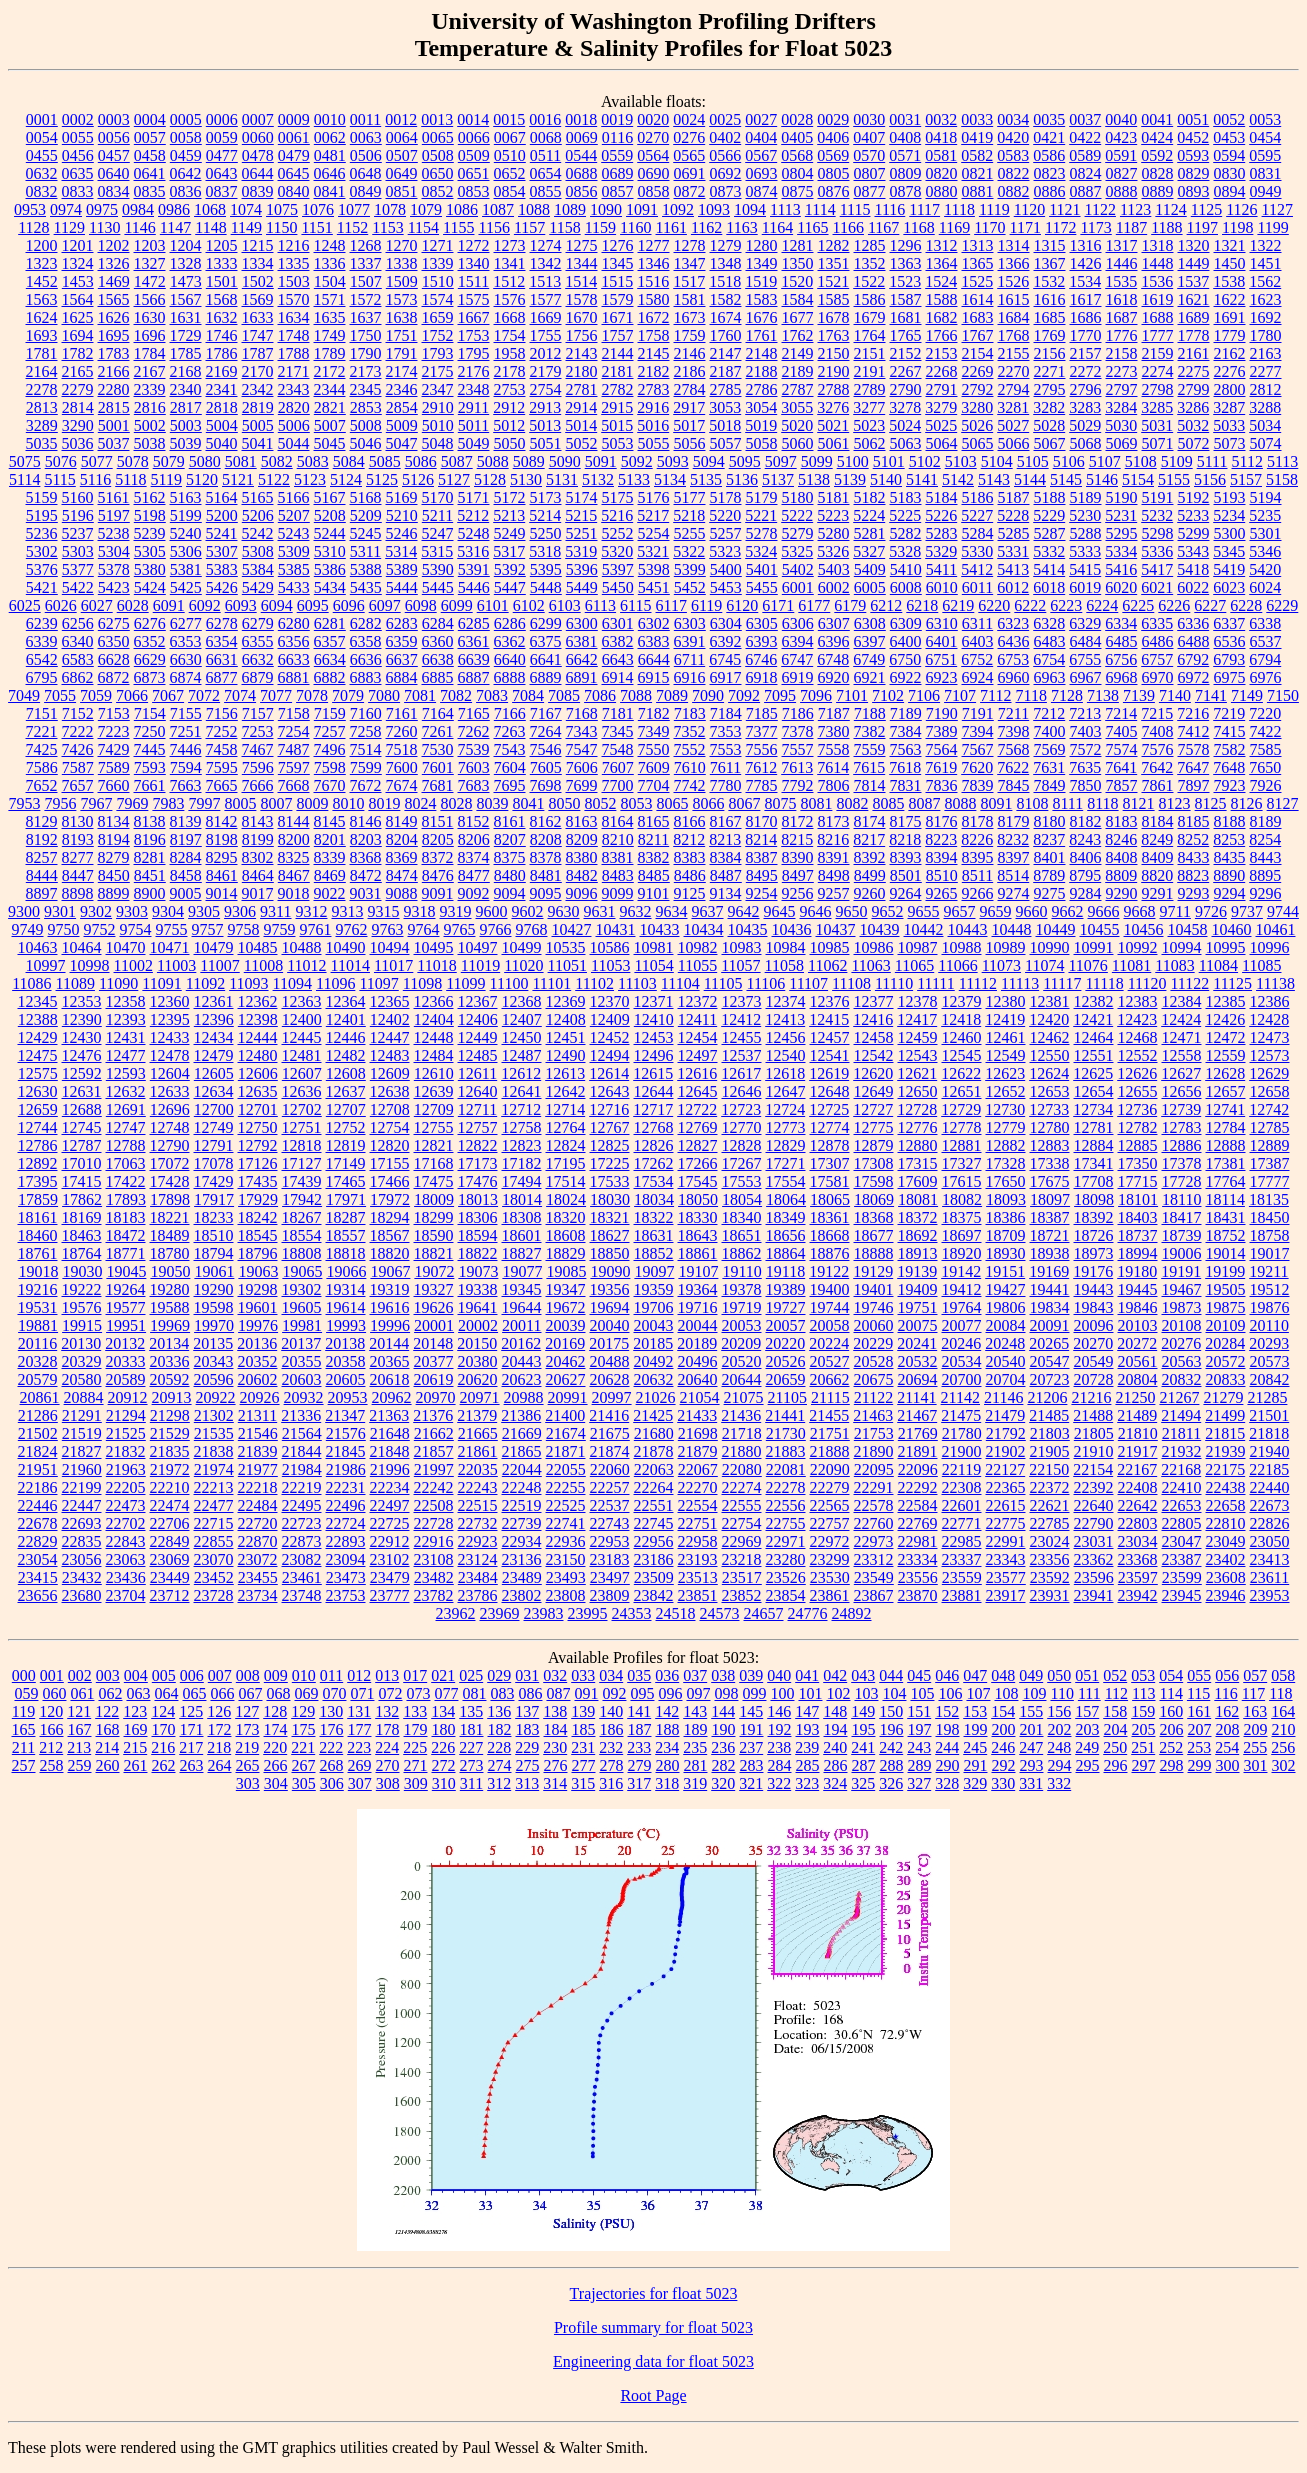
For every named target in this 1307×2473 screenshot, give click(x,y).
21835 (170, 1451)
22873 (302, 1541)
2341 (222, 389)
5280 (834, 533)
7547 (582, 749)
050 (1059, 1675)
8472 (366, 875)
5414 (1049, 569)
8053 (636, 803)
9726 (1211, 911)
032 (555, 1675)
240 (835, 1747)
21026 (656, 1397)
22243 (478, 1487)
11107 (808, 983)
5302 (42, 551)
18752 (1226, 1235)
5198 (150, 515)
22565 (830, 1505)
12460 (962, 1037)
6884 (402, 677)
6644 (654, 659)
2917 (689, 407)
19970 (214, 1325)
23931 (1050, 1595)
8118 (1102, 803)
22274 (742, 1487)
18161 (38, 1217)
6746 (761, 659)
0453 (1229, 137)
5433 (294, 587)
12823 (522, 1145)
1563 (42, 299)
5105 (1033, 461)
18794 (214, 1253)
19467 (1182, 1289)
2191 (870, 371)
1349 (762, 263)
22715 (214, 1523)
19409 (918, 1289)
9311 (275, 911)
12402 (390, 1019)
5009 (402, 425)
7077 (276, 695)
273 (472, 1765)
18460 (38, 1235)
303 (248, 1783)
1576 (510, 299)
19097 (654, 1271)
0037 (1085, 119)
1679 (870, 317)
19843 (1094, 1307)
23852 (742, 1595)
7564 (942, 749)
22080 (742, 1469)
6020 (1121, 587)
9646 (816, 911)
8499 (870, 875)
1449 (1194, 263)
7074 (240, 695)
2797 (1122, 389)
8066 (708, 803)
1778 (1194, 335)
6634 (330, 659)
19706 (654, 1307)
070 (334, 1693)
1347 (690, 263)
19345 (522, 1289)
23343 (1006, 1559)
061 (82, 1693)
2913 (545, 407)
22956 (654, 1541)
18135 (1269, 1199)
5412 (977, 569)
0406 (833, 137)
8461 (222, 875)
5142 (958, 479)
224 (387, 1747)
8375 (510, 857)
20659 (786, 1379)
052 (1115, 1675)
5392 (510, 569)
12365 (390, 1001)
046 (947, 1675)
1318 (1158, 245)
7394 (978, 731)
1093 (714, 209)
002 (80, 1675)
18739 (1182, 1235)
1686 (1086, 317)
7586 (42, 767)
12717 (653, 1109)
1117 (924, 209)
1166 (848, 227)
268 (332, 1765)
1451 (1266, 263)
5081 (241, 461)
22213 (214, 1487)
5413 (1013, 569)
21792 (1006, 1433)
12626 (1137, 1073)
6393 (762, 641)
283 (752, 1765)
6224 (1102, 605)
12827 (698, 1145)
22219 (302, 1487)
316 (611, 1783)
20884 (84, 1397)
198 (948, 1729)
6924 (978, 677)
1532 (1049, 281)
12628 (1225, 1073)
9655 (924, 911)
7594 (186, 767)
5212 (473, 515)
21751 (830, 1433)
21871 (566, 1451)
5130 (526, 479)
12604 (170, 1073)
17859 (38, 1199)
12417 (917, 1019)
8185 (1194, 821)
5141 (922, 479)
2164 (42, 371)
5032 (1193, 425)
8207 (510, 839)
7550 (654, 749)
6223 (1066, 605)
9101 (654, 893)
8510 (942, 875)
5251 (582, 533)
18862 (742, 1253)
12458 (874, 1037)
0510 (510, 155)
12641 (522, 1091)
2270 (1014, 371)
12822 (478, 1145)
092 (614, 1693)
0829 (1194, 173)
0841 (330, 191)
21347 (345, 1415)
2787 (798, 389)
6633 (294, 659)
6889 (546, 677)
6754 (1049, 659)
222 (331, 1747)
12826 (654, 1145)
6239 (42, 623)
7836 (942, 785)
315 (583, 1783)
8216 (833, 839)
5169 (402, 497)
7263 (510, 731)
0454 (1265, 137)
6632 (258, 659)
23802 (522, 1595)
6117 (671, 605)
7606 (582, 767)
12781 (1094, 1127)
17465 (346, 1181)
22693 (82, 1523)
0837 (222, 191)
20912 (128, 1397)
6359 (402, 641)
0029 (833, 119)
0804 (798, 173)
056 (1227, 1675)
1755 (546, 335)
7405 (1122, 731)
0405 (797, 137)
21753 (874, 1433)
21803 (1050, 1433)
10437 (836, 929)
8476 (438, 875)
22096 (918, 1469)
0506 (366, 155)
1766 (942, 335)
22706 (170, 1523)
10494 (390, 947)
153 (975, 1711)
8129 (42, 821)
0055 (78, 137)
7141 (1211, 695)
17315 (918, 1163)
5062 (870, 443)
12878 (830, 1145)
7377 (762, 731)
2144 (618, 353)
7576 (1158, 749)
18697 (962, 1235)
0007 (258, 119)
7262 (474, 731)
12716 (609, 1109)
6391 (690, 641)
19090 (610, 1271)
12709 (434, 1109)
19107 (698, 1271)
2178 (510, 371)
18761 (38, 1253)
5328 (905, 551)
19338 (478, 1289)
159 (1143, 1711)
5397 (618, 569)
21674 (566, 1433)
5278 (762, 533)
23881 (962, 1595)
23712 (170, 1595)
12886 (1182, 1145)
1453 (78, 281)
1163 (741, 227)
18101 (1138, 1199)
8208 (546, 839)
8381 (618, 857)
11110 (894, 983)
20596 (214, 1379)
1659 (438, 317)
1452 (42, 281)
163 (1255, 1711)
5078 (133, 461)
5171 (474, 497)
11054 (653, 965)
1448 (1158, 263)
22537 (610, 1505)
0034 (1013, 119)
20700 (962, 1379)
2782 (618, 389)
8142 (222, 821)
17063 (126, 1163)
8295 (222, 857)
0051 (1193, 119)
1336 (330, 263)
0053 (1265, 119)
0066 (474, 137)
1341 (510, 263)
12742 (1269, 1109)
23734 (258, 1595)
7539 (474, 749)
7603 (474, 767)
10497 (478, 947)
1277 (654, 245)
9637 (708, 911)
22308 (962, 1487)
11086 (31, 983)
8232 (1013, 839)
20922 (216, 1397)
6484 (1086, 641)
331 (1031, 1783)
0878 (906, 191)
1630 (150, 317)
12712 (521, 1109)
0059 (222, 137)
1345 (618, 263)
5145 (1066, 479)
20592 (170, 1379)
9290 (1122, 893)
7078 (312, 695)
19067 (390, 1271)
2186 (690, 371)
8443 (1266, 857)
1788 (294, 353)
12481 (302, 1055)
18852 (654, 1253)
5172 (510, 497)
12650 (918, 1091)
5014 (581, 425)
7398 (1014, 731)
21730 (786, 1433)
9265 (942, 893)
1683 (978, 317)
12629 (1269, 1073)
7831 (906, 785)
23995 (588, 1613)
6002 (834, 587)
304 (276, 1783)
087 (558, 1693)
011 (331, 1675)
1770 (1086, 335)
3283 (1085, 407)
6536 (1230, 641)
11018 (436, 965)
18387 (1050, 1217)
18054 (742, 1199)
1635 (330, 317)
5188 (1050, 497)
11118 (1104, 983)
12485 (478, 1055)
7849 (1050, 785)
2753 (510, 389)
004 (136, 1675)
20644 (742, 1379)
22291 (874, 1487)
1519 (761, 281)
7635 (1085, 767)
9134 (726, 893)
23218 (742, 1559)
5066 (1014, 443)
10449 (1056, 929)
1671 (618, 317)
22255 (566, 1487)
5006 (294, 425)
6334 (1121, 623)
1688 (1158, 317)
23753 (346, 1595)
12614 (609, 1073)
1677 (798, 317)
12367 (478, 1001)
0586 (1049, 155)
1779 (1230, 335)
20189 (697, 1343)
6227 (1210, 605)
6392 (726, 641)
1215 (258, 245)
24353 (632, 1613)
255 (1255, 1747)
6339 (42, 641)
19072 (434, 1271)
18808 (302, 1253)
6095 (313, 605)
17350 (1138, 1163)
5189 (1086, 497)
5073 (1230, 443)
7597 (294, 767)
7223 (114, 731)
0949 (1266, 191)
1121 (1064, 209)
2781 (582, 389)
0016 (545, 119)
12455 (742, 1037)
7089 (672, 695)
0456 (78, 155)
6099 (457, 605)
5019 (761, 425)
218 (219, 1747)
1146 (139, 227)
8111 (1067, 803)
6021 (1157, 587)
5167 (330, 497)
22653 (1182, 1505)
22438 (1226, 1487)
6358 (366, 641)
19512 (1270, 1289)
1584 (798, 299)
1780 (1266, 335)
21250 (1135, 1397)
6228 (1246, 605)
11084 (1218, 965)
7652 (42, 785)
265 (248, 1765)
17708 (1094, 1181)
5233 (1193, 515)
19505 (1226, 1289)
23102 (390, 1559)
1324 (78, 263)
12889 (1270, 1145)
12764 (566, 1127)
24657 (764, 1613)
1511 (473, 281)
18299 (434, 1217)
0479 (294, 155)
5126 (418, 479)
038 (723, 1675)
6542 (42, 659)
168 (108, 1729)
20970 (436, 1397)
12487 (522, 1055)
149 (863, 1711)
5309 (294, 551)
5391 (474, 569)
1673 (690, 317)
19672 (566, 1307)
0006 (222, 119)
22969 (742, 1541)
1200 (42, 245)
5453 (726, 587)
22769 (918, 1523)
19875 (1226, 1307)
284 (780, 1765)
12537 (742, 1055)
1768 (1014, 335)
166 (52, 1729)
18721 (1050, 1235)
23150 (566, 1559)
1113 (785, 209)
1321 (1230, 245)
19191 (1181, 1271)
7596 (258, 767)
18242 (258, 1217)
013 (387, 1675)
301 (1256, 1765)
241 (863, 1747)
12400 (302, 1019)
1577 (546, 299)
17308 (874, 1163)
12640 (478, 1091)
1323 (42, 263)
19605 (302, 1307)
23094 (346, 1559)
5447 (510, 587)
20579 (38, 1379)
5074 (1266, 443)
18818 (346, 1253)
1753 (474, 335)
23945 (1182, 1595)
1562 (1265, 281)
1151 (316, 227)
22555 (742, 1505)
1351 (834, 263)
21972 (170, 1469)
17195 (566, 1163)
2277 (1266, 371)
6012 (1013, 587)
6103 (565, 605)
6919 (798, 677)
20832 (1182, 1379)
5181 (834, 497)
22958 (698, 1541)
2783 (654, 389)
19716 (698, 1307)
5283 (942, 533)
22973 (874, 1541)
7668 (294, 785)
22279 (830, 1487)
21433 (697, 1415)
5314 (401, 551)
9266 (978, 893)
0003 (114, 119)
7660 (114, 785)
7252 (222, 731)
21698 (698, 1433)
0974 (66, 209)
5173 (546, 497)
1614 (978, 299)
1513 (545, 281)
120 (51, 1711)
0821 (978, 173)
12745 (82, 1127)
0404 (761, 137)
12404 (434, 1019)
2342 (258, 389)
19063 (258, 1271)
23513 (698, 1577)
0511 (545, 155)
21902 (1006, 1451)
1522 (869, 281)
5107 (1105, 461)
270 (388, 1765)
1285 (870, 245)
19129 (873, 1271)
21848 (390, 1451)
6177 (814, 605)
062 (110, 1693)
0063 (366, 137)
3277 (869, 407)
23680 (82, 1595)
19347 (566, 1289)
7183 (690, 713)
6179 (850, 605)
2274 (1158, 371)
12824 (566, 1145)
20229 (873, 1343)
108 (1006, 1693)
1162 (706, 227)
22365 (1006, 1487)
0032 (941, 119)
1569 (258, 299)
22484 (258, 1505)
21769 (918, 1433)
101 (810, 1693)
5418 (1193, 569)
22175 (1225, 1469)
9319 (456, 911)
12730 (1005, 1109)
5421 (42, 587)
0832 (42, 191)
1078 (390, 209)
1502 (258, 281)
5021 (833, 425)
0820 (942, 173)
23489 (522, 1577)
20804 (1138, 1379)
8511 (977, 875)
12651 (962, 1091)
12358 (126, 1001)
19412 (962, 1289)
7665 (222, 785)
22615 (1006, 1505)
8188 (1230, 821)
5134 (670, 479)
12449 (478, 1037)
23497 (610, 1577)
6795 (42, 677)
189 (696, 1729)
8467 (294, 875)
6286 (510, 623)
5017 (689, 425)
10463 (38, 947)
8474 (402, 875)
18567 (390, 1235)
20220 (785, 1343)
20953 (348, 1397)
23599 (1182, 1577)
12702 (302, 1109)
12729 (961, 1109)
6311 (977, 623)
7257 (330, 731)
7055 (60, 695)
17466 (390, 1181)
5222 (797, 515)
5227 (977, 515)
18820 (390, 1253)
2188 (762, 371)
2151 (870, 353)
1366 (1014, 263)
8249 (1157, 839)
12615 (653, 1073)
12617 (741, 1073)
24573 (720, 1613)
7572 (1086, 749)
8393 (906, 857)
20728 (1094, 1379)
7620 (977, 767)
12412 (741, 1019)
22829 (38, 1541)
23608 (1226, 1577)
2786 (762, 389)
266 (276, 1765)
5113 (1282, 461)
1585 (834, 299)
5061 (834, 443)
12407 (522, 1019)
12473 (1270, 1037)
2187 (726, 371)
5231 (1121, 515)
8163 (582, 821)
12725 (829, 1109)
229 (527, 1747)
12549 (1006, 1055)
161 (1199, 1711)
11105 (723, 983)
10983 (742, 947)
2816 (150, 407)
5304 (114, 551)
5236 (42, 533)
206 (1172, 1729)
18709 (1006, 1235)
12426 (1225, 1019)
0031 (905, 119)
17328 (1006, 1163)
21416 (609, 1415)
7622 (1013, 767)
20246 (961, 1343)
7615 (869, 767)
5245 (366, 533)
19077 (522, 1271)
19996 (390, 1325)
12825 (610, 1145)
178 (388, 1729)
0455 (42, 155)
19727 (786, 1307)
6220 (994, 605)
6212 (886, 605)
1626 (114, 317)
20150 (477, 1343)
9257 (834, 893)
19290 (214, 1289)
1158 (564, 227)
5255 (690, 533)
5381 (186, 569)
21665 (478, 1433)
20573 (1270, 1361)
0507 (402, 155)
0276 (689, 137)
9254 (762, 893)
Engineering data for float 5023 (653, 2361)
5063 (906, 443)
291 (976, 1765)
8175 (906, 821)
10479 (214, 947)
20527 (830, 1361)
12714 (565, 1109)
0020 (653, 119)
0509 (474, 155)
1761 (762, 335)
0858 (654, 191)
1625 (78, 317)
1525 (977, 281)
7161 (402, 713)
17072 (170, 1163)
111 (1089, 1693)
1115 (855, 209)
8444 (42, 875)
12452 (610, 1037)
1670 (582, 317)
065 (194, 1693)
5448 (546, 587)
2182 (654, 371)
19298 (258, 1289)
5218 (689, 515)
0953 (30, 209)
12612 (521, 1073)
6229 (1282, 605)
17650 (1006, 1181)
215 (135, 1747)
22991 (1006, 1541)
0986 (174, 209)
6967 (1086, 677)
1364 (942, 263)
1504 (330, 281)
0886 (1050, 191)
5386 (330, 569)
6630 (186, 659)
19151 (1005, 1271)
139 (583, 1711)
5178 (726, 497)
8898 (78, 893)
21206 (1047, 1397)
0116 (617, 137)
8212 (689, 839)
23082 (302, 1559)
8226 (977, 839)
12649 (874, 1091)
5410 (906, 569)
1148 (210, 227)
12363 (302, 1001)
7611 (725, 767)
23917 (1006, 1595)
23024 (1050, 1541)
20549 (1094, 1361)
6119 (706, 605)
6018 (1049, 587)
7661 (150, 785)
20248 (1005, 1343)
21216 (1091, 1397)
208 (1228, 1729)
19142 (961, 1271)
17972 (390, 1199)
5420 (1265, 569)
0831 (1266, 173)
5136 (742, 479)
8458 (186, 875)
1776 (1122, 335)
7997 (204, 803)
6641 (546, 659)
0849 (366, 191)
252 (1171, 1747)
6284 (438, 623)
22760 (874, 1523)
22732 (478, 1523)
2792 (978, 389)
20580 (82, 1379)
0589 (1085, 155)
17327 (962, 1163)
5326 (833, 551)
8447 (78, 875)
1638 (402, 317)
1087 (498, 209)
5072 (1194, 443)
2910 (438, 407)
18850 (610, 1253)
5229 (1049, 515)
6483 (1050, 641)
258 (52, 1765)
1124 (1170, 209)
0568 (797, 155)
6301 (618, 623)
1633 (258, 317)
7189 (906, 713)
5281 (870, 533)
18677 (874, 1235)
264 (220, 1765)
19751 (918, 1307)
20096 (1094, 1325)
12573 (1270, 1055)
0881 (978, 191)
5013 (545, 425)
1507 (366, 281)
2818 (222, 407)
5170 (438, 497)
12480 (258, 1055)
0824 (1086, 173)
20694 (918, 1379)
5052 (582, 443)
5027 (1013, 425)
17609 (918, 1181)
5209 (366, 515)
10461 (1276, 929)
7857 (1122, 785)
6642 (582, 659)
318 (667, 1783)
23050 (1270, 1541)
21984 (302, 1469)
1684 (1014, 317)
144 (723, 1711)
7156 (222, 713)
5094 (709, 461)
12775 (874, 1127)
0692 (726, 173)
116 (1225, 1693)
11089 (75, 983)
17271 (786, 1163)
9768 (532, 929)
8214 (761, 839)
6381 (582, 641)
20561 (1138, 1361)
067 (250, 1693)
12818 (302, 1145)
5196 (78, 515)
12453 (654, 1037)
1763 (834, 335)
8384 (726, 857)
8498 (834, 875)
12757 (478, 1127)
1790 (366, 353)
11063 (870, 965)
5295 (1122, 533)
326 (891, 1783)
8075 (780, 803)
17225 (610, 1163)
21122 (873, 1397)
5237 (78, 533)
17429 (214, 1181)
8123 (1175, 803)
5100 (853, 461)
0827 (1122, 173)
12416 (873, 1019)
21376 (433, 1415)
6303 (690, 623)
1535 (1121, 281)
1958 (510, 353)
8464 (258, 875)
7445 (150, 749)
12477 (126, 1055)
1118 (959, 209)
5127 (454, 479)
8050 (564, 803)
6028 (133, 605)
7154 (150, 713)
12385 (1226, 1001)
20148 (433, 1343)
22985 (962, 1541)
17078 (214, 1163)
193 (808, 1729)
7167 (546, 713)
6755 (1085, 659)
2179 (546, 371)
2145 (654, 353)
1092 (678, 209)
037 (695, 1675)
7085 (564, 695)
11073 (1001, 965)
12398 (258, 1019)
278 (612, 1765)
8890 (1229, 875)
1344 (582, 263)
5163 (186, 497)
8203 (366, 839)
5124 (346, 479)
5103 (961, 461)
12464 (1094, 1037)
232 (611, 1747)
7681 (438, 785)
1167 (883, 227)
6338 (1265, 623)
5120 (202, 479)
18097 (1050, 1199)
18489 (170, 1235)
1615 (1014, 299)
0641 (150, 173)
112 (1116, 1693)
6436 (1014, 641)
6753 (1013, 659)
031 (527, 1675)
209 (1256, 1729)
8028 (456, 803)
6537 (1266, 641)
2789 (870, 389)
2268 (942, 371)
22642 (1138, 1505)
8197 (186, 839)
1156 (493, 227)
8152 (474, 821)
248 (1059, 1747)
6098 (421, 605)
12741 (1225, 1109)
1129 (69, 227)
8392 (870, 857)
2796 (1086, 389)
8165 (654, 821)
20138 (345, 1343)
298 (1172, 1765)
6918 (762, 677)
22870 (258, 1541)
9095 (546, 893)
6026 (61, 605)
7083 (492, 695)
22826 (1270, 1523)
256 (1283, 1747)
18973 (1094, 1253)
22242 (434, 1487)
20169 (565, 1343)
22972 (830, 1541)
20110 (1269, 1325)
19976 (258, 1325)
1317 (1122, 245)
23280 (786, 1559)
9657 (960, 911)
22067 (698, 1469)
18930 (1006, 1253)
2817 (186, 407)
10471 (170, 947)
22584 (918, 1505)
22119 (961, 1469)
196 (892, 1729)
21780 (962, 1433)
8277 (78, 857)
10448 (1012, 929)
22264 (654, 1487)
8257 (42, 857)
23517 (742, 1577)
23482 (434, 1577)
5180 (798, 497)
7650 (1265, 767)
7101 (852, 695)
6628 (114, 659)
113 (1143, 1693)
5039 (186, 443)
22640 (1094, 1505)
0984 (138, 209)
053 (1143, 1675)
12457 (830, 1037)
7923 (1230, 785)
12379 (962, 1001)
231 (583, 1747)
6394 (798, 641)
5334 (1121, 551)
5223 (833, 515)
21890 (874, 1451)
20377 (434, 1361)
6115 (635, 605)
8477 (474, 875)
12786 (38, 1145)
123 (135, 1711)
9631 (600, 911)
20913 (172, 1397)
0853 (474, 191)
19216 (38, 1289)
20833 (1226, 1379)
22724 (346, 1523)
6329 (1085, 623)
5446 (474, 587)
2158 (1122, 353)
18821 (434, 1253)
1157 (529, 227)
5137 (778, 479)
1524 (941, 281)
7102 (888, 695)
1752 (438, 335)
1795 (474, 353)
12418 (961, 1019)
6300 (582, 623)
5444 (402, 587)
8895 (1265, 875)
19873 (1182, 1307)
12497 (698, 1055)
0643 (222, 173)
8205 (438, 839)
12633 (170, 1091)
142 (667, 1711)
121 (79, 1711)
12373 (742, 1001)
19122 (829, 1271)
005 (164, 1675)
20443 (522, 1361)
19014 (1226, 1253)
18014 (522, 1199)
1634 (294, 317)
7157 (258, 713)
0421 (1049, 137)
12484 (434, 1055)
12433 (170, 1037)
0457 (114, 155)
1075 (282, 209)
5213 (509, 515)
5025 (941, 425)
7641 (1121, 767)
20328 (38, 1361)
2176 (474, 371)
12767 (610, 1127)
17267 (742, 1163)
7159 (330, 713)
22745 (654, 1523)
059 (26, 1693)
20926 (260, 1397)
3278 (905, 407)
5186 (978, 497)
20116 (37, 1343)
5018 (725, 425)
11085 (1261, 965)
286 (836, 1765)
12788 (126, 1145)
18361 (830, 1217)
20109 (1226, 1325)
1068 (210, 209)
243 (919, 1747)
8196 (150, 839)
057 (1255, 1675)
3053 (725, 407)
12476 (82, 1055)
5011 (473, 425)
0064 (402, 137)
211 (23, 1747)
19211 (1268, 1271)
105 (922, 1693)
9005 (186, 893)
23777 (390, 1595)
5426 (222, 587)
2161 (1194, 353)
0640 (114, 173)
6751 (941, 659)
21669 (522, 1433)
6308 (870, 623)
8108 (1032, 803)
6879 (258, 677)
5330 (977, 551)
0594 (1229, 155)
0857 (618, 191)
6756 (1121, 659)
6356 (294, 641)
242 (891, 1747)
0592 (1157, 155)
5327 (869, 551)
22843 (126, 1541)
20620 (478, 1379)
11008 (263, 965)
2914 (581, 407)
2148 (762, 353)
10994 (1182, 947)
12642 (566, 1091)
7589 (114, 767)
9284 (1086, 893)
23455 (258, 1577)
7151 (42, 713)
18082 (962, 1199)
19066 (346, 1271)
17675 (1050, 1181)
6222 (1030, 605)
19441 (1050, 1289)
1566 (150, 299)
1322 (1266, 245)
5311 (365, 551)
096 (670, 1693)
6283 (402, 623)
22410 (1182, 1487)
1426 (1086, 263)
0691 (690, 173)
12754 (390, 1127)
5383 (222, 569)
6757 (1157, 659)
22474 (170, 1505)
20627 (566, 1379)
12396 (214, 1019)
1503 (294, 281)
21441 (785, 1415)
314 (555, 1783)
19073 (478, 1271)
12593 (126, 1073)
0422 (1085, 137)
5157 (1246, 479)
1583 (762, 299)
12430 (82, 1037)
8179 (1014, 821)
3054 (761, 407)
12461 (1006, 1037)
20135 (213, 1343)
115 (1198, 1693)
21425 (653, 1415)
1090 (606, 209)
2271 (1050, 371)
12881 (962, 1145)
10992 (1138, 947)
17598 (874, 1181)
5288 (1086, 533)
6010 (942, 587)
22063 (654, 1469)
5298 (1158, 533)
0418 (941, 137)
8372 (438, 857)
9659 (996, 911)
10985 (830, 947)
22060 (610, 1469)
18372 (918, 1217)
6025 (25, 605)
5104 (997, 461)
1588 (942, 299)
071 (362, 1693)
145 (751, 1711)
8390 (798, 857)
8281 (150, 857)
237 (751, 1747)
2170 (258, 371)
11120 (1147, 983)
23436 (126, 1577)
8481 (546, 875)
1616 (1050, 299)
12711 (477, 1109)
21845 (346, 1451)
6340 (78, 641)
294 (1060, 1765)
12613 (565, 1073)
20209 (741, 1343)
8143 (258, 821)
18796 (258, 1253)
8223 (941, 839)
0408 (905, 137)
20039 (566, 1325)
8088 (960, 803)
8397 (1014, 857)
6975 (1230, 677)
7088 (636, 695)
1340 (474, 263)
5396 (582, 569)
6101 (493, 605)
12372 (698, 1001)
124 (163, 1711)
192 (780, 1729)
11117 (1062, 983)
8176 (942, 821)
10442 (924, 929)
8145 (330, 821)
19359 (654, 1289)
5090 (565, 461)
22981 (918, 1541)
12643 (610, 1091)
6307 (834, 623)
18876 (830, 1253)
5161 (114, 497)
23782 (434, 1595)
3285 (1157, 407)
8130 (78, 821)
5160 (78, 497)
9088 (402, 893)
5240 (186, 533)
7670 (330, 785)
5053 (618, 443)
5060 (798, 443)
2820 (294, 407)
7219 (1229, 713)
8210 (618, 839)
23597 (1138, 1577)
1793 (438, 353)
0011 (365, 119)
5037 (114, 443)
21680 (654, 1433)
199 (976, 1729)
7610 (690, 767)
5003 (186, 425)
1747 (258, 335)
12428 (1269, 1019)
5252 (618, 533)
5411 (941, 569)
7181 (618, 713)
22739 (522, 1523)
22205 (126, 1487)
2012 (546, 353)
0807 (870, 173)
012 (359, 1675)
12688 (82, 1109)
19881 (38, 1325)
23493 (566, 1577)
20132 (125, 1343)
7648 (1229, 767)
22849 (170, 1541)
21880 (742, 1451)
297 (1144, 1765)
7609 (654, 767)
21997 (434, 1469)
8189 (1266, 821)
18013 (478, 1199)
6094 (277, 605)
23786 (478, 1595)
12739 (1181, 1109)
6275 (114, 623)
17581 (830, 1181)
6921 (870, 677)
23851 (698, 1595)
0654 (546, 173)
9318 (420, 911)
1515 (617, 281)
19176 (1093, 1271)
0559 (617, 155)
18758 (1270, 1235)
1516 (653, 281)
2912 (509, 407)
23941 (1094, 1595)
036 (667, 1675)
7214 (1121, 713)
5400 (726, 569)
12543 (918, 1055)
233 (639, 1747)
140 (611, 1711)
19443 (1094, 1289)
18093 (1006, 1199)
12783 (1182, 1127)
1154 (423, 227)
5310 (330, 551)
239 (807, 1747)
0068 (546, 137)
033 (583, 1675)
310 (444, 1783)
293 (1032, 1765)
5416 (1121, 569)
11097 (378, 983)
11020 (523, 965)
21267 (1179, 1397)
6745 (725, 659)
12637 (346, 1091)
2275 (1194, 371)
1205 (222, 245)
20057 (786, 1325)
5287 (1050, 533)
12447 (390, 1037)
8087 (924, 803)
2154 (978, 353)
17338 (1050, 1163)
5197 (114, 515)
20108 (1182, 1325)
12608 (346, 1073)
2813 (42, 407)
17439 (302, 1181)
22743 (610, 1523)
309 (416, 1783)
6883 (366, 677)
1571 (330, 299)
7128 (1067, 695)
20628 (610, 1379)
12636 (302, 1091)
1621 (1194, 299)
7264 (546, 731)
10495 (434, 947)
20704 (1006, 1379)
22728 (434, 1523)
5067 (1050, 443)
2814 (78, 407)
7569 (1050, 749)
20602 (258, 1379)
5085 (385, 461)
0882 (1014, 191)
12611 (477, 1073)
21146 (1003, 1397)
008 (248, 1675)
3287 (1229, 407)
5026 (977, 425)
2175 (438, 371)
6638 (438, 659)
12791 (214, 1145)
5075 (25, 461)
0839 (258, 191)
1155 (458, 227)
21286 (38, 1415)
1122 (1100, 209)
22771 (962, 1523)
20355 (302, 1361)
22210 (170, 1487)
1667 (474, 317)
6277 (186, 623)
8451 (150, 875)
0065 (438, 137)
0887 (1086, 191)
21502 (38, 1433)
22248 (522, 1487)
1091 (642, 209)
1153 (387, 227)
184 (556, 1729)
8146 (366, 821)
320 (723, 1783)
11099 (465, 983)
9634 (672, 911)
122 (107, 1711)
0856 (582, 191)
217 (191, 1747)
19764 (962, 1307)
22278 (786, 1487)
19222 (82, 1289)
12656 (1182, 1091)
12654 (1094, 1091)
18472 (126, 1235)
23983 (544, 1613)
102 (838, 1693)
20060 (874, 1325)
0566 (725, 155)
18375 (962, 1217)
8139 (186, 821)
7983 (168, 803)
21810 (1138, 1433)
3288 (1265, 407)
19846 (1138, 1307)
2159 (1158, 353)
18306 (478, 1217)
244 (947, 1747)
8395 (978, 857)
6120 (742, 605)
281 (696, 1765)
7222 (78, 731)
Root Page (653, 2395)
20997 (612, 1397)
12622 (961, 1073)
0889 (1158, 191)
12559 (1226, 1055)
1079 (426, 209)
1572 (366, 299)
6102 (529, 605)
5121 (238, 479)
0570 (869, 155)
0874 (762, 191)
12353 (82, 1001)
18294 (390, 1217)
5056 (690, 443)
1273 (510, 245)
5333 (1085, 551)
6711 (689, 659)
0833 (78, 191)
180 (444, 1729)
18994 (1138, 1253)
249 (1087, 1747)
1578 (582, 299)
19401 (874, 1289)
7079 (348, 695)
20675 (874, 1379)
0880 (942, 191)
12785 (1270, 1127)
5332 (1049, 551)
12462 (1050, 1037)
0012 (401, 119)
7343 (582, 731)
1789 (330, 353)
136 (499, 1711)
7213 (1085, 713)
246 (1003, 1747)
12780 (1050, 1127)
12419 (1005, 1019)
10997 (46, 965)
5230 (1085, 515)
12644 (654, 1091)
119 (23, 1711)
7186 (798, 713)
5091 (601, 461)
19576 (82, 1307)
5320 (617, 551)
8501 (906, 875)
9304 (168, 911)
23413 (1270, 1559)
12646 (742, 1091)
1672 (654, 317)
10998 (90, 965)
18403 (1138, 1217)
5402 (798, 569)
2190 (834, 371)
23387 (1182, 1559)
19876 (1270, 1307)
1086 (462, 209)
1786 (222, 353)
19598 (214, 1307)
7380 (834, 731)
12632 (126, 1091)
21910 (1094, 1451)
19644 (522, 1307)
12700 (214, 1109)
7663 (186, 785)
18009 (434, 1199)
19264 (126, 1289)
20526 (786, 1361)
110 (1061, 1693)
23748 (302, 1595)
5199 (186, 515)
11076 (1087, 965)
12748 (170, 1127)
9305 (204, 911)
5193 (1230, 497)
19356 (610, 1289)
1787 (258, 353)
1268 (366, 245)
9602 (528, 911)
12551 (1094, 1055)
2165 (78, 371)
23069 (170, 1559)
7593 (150, 767)
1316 (1086, 245)
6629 (150, 659)
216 (163, 1747)
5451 (654, 587)
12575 (38, 1073)
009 (276, 1675)
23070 (214, 1559)
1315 (1050, 245)
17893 (126, 1199)
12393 (126, 1019)
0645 (294, 173)
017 (415, 1675)
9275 (1050, 893)
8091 (996, 803)
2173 (366, 371)
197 (920, 1729)
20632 (654, 1379)
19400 (830, 1289)
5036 (78, 443)
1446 (1122, 263)
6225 (1138, 605)
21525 (126, 1433)
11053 (610, 965)
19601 (258, 1307)
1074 (246, 209)
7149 (1247, 695)
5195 (42, 515)
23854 (786, 1595)
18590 (434, 1235)
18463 (82, 1235)
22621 (1050, 1505)
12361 (214, 1001)
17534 (654, 1181)
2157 (1086, 353)
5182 (870, 497)
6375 (546, 641)
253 (1199, 1747)
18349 (786, 1217)
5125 (382, 479)
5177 (690, 497)
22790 (1094, 1523)
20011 (521, 1325)
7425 (42, 749)
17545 (698, 1181)
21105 (787, 1397)
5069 (1122, 443)
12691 (126, 1109)
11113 (1020, 983)
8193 (78, 839)
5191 (1158, 497)
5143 (994, 479)
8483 (618, 875)
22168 (1181, 1469)
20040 (610, 1325)
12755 (434, 1127)
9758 (244, 929)
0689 (618, 173)
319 (695, 1783)
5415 (1085, 569)
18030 (610, 1199)
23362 (1094, 1559)
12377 (874, 1001)
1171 (1025, 227)
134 (443, 1711)
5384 (258, 569)
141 (639, 1711)
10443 (968, 929)
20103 (1138, 1325)
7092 (744, 695)
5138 (814, 479)
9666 (1104, 911)
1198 (1237, 227)
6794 (1265, 659)
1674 (726, 317)
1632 (222, 317)
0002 (78, 119)
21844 (302, 1451)
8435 (1230, 857)
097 (698, 1693)
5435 (366, 587)
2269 (978, 371)
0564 (653, 155)
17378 (1182, 1163)
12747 (126, 1127)
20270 (1093, 1343)
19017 (1270, 1253)
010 (304, 1675)
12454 (698, 1037)
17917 (214, 1199)
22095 (874, 1469)
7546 (546, 749)
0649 (402, 173)
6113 (600, 605)
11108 (851, 983)
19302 (302, 1289)
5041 (258, 443)
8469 (330, 875)
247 (1031, 1747)
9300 (24, 911)
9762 (352, 929)
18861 (698, 1253)
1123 (1135, 209)
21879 (698, 1451)
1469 (114, 281)
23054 (38, 1559)
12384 (1182, 1001)
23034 (1138, 1541)
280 (668, 1765)
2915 (617, 407)
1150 (281, 227)
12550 (1050, 1055)
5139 (850, 479)
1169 (954, 227)
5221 (761, 515)
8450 (114, 875)
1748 (294, 335)
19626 (434, 1307)
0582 (977, 155)
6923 (942, 677)
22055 (566, 1469)
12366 (434, 1001)
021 (443, 1675)
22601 (962, 1505)
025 (471, 1675)
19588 (170, 1307)
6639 (474, 659)
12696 (170, 1109)
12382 (1094, 1001)
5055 (654, 443)
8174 (870, 821)
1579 (618, 299)
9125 (690, 893)
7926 (1266, 785)
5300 (1230, 533)
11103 (637, 983)
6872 (114, 677)
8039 (492, 803)
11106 (765, 983)
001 (52, 1675)
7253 (258, 731)
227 (471, 1747)
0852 (438, 191)
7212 (1049, 713)
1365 (978, 263)
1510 (438, 281)
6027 (97, 605)
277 (584, 1765)
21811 (1181, 1433)
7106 (924, 695)
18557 (346, 1235)
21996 (390, 1469)
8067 (744, 803)
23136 (522, 1559)
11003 (176, 965)
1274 (546, 245)
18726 (1094, 1235)
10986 (874, 947)
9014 (222, 893)
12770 (742, 1127)
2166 (114, 371)
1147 (175, 227)
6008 (906, 587)
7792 (798, 785)
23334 (918, 1559)
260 (108, 1765)
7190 (942, 713)
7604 (510, 767)
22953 (610, 1541)
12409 (610, 1019)
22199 (82, 1487)
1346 (654, 263)
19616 (390, 1307)
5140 (886, 479)
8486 (690, 875)
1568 (222, 299)
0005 (186, 119)
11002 (133, 965)
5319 (581, 551)
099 (754, 1693)
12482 (346, 1055)
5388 (366, 569)
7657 (78, 785)
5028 (1049, 425)
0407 (869, 137)
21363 (389, 1415)
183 (528, 1729)
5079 (169, 461)
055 (1199, 1675)
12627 (1181, 1073)
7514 (366, 749)
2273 (1122, 371)
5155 (1174, 479)
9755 (172, 929)
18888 (874, 1253)
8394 (942, 857)
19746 (874, 1307)
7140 (1175, 695)
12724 (785, 1109)
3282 (1049, 407)
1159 (600, 227)
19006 (1182, 1253)
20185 (653, 1343)
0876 (834, 191)
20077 (962, 1325)
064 (166, 1693)
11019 (480, 965)
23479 (390, 1577)
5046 (366, 443)
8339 (330, 857)
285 (808, 1765)
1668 (510, 317)
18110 (1181, 1199)
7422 (1266, 731)
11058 (784, 965)
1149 (246, 227)
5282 (906, 533)
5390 (438, 569)
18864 (786, 1253)
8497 (798, 875)
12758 (522, 1127)
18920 (962, 1253)
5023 (869, 425)
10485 (258, 947)
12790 (170, 1145)
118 (1280, 1693)
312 (499, 1783)
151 (919, 1711)
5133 (634, 479)
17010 (82, 1163)
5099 (817, 461)
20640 (698, 1379)
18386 (1006, 1217)
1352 (870, 263)
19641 (478, 1307)
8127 (1283, 803)
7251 (186, 731)
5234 (1229, 515)
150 (891, 1711)
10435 (748, 929)
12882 (1006, 1145)
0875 (798, 191)
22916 (434, 1541)
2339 (150, 389)
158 (1115, 1711)
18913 (918, 1253)
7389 (942, 731)
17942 (302, 1199)
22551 (654, 1505)
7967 (96, 803)
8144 (294, 821)
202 (1060, 1729)
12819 (346, 1145)
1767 (978, 335)
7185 (762, 713)
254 (1227, 1747)
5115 (59, 479)
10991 (1094, 947)
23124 (478, 1559)
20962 (392, 1397)
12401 (346, 1019)
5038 (150, 443)
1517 (689, 281)
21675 (610, 1433)
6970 (1158, 677)
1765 (906, 335)
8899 (114, 893)
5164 (222, 497)
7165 (474, 713)
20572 (1226, 1361)
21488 (1093, 1415)
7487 (294, 749)
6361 (474, 641)
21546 (258, 1433)
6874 (186, 677)
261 (136, 1765)
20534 (962, 1361)
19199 (1225, 1271)
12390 (82, 1019)
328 (947, 1783)
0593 (1193, 155)
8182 (1086, 821)
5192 (1194, 497)
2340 (186, 389)
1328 (186, 263)
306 (332, 1783)
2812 (1266, 389)
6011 (977, 587)
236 (723, 1747)
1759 (690, 335)
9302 (96, 911)
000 (24, 1675)
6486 (1158, 641)
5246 (402, 533)
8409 (1158, 857)
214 (107, 1747)
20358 (346, 1361)
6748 (833, 659)
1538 (1229, 281)
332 (1059, 1783)
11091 (161, 983)
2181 (618, 371)
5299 (1194, 533)
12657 (1226, 1091)
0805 (834, 173)
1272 (474, 245)
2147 (726, 353)
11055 (697, 965)
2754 (546, 389)
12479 (214, 1055)
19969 (170, 1325)
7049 (24, 695)
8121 (1139, 803)
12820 (390, 1145)
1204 (186, 245)
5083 (313, 461)
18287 (346, 1217)
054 (1171, 1675)
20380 (478, 1361)
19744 (830, 1307)
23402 (1226, 1559)
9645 (780, 911)
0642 (186, 173)
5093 (673, 461)
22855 (214, 1541)
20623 (522, 1379)
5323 (725, 551)
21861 (478, 1451)
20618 (390, 1379)
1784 (150, 353)
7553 (726, 749)
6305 (762, 623)
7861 (1158, 785)
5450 (618, 587)
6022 (1193, 587)
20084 (1006, 1325)
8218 (905, 839)
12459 (918, 1037)
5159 (42, 497)
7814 (870, 785)
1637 (366, 317)
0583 (1013, 155)
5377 (78, 569)
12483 (390, 1055)
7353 (726, 731)
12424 (1181, 1019)
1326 (114, 263)
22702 (126, 1523)
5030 (1121, 425)
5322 (689, 551)
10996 (1270, 947)
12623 (1005, 1073)
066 (222, 1693)
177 (360, 1729)
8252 (1193, 839)
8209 (582, 839)
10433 (660, 929)
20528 (874, 1361)
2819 (258, 407)
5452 (690, 587)
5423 (114, 587)
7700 (618, 785)
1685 (1050, 317)
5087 (457, 461)
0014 (473, 119)
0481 (330, 155)
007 (220, 1675)
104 (894, 1693)
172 (220, 1729)
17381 (1226, 1163)
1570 (294, 299)
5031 (1157, 425)
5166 (294, 497)
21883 (786, 1451)
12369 (566, 1001)
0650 (438, 173)
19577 (126, 1307)
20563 (1182, 1361)
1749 (330, 335)
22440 (1270, 1487)
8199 (258, 839)
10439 (880, 929)
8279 (114, 857)
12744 (38, 1127)
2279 (78, 389)
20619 (434, 1379)
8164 (618, 821)
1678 (834, 317)
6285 (474, 623)
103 (866, 1693)
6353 (186, 641)
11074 (1044, 965)
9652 (888, 911)
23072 (258, 1559)
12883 (1050, 1145)
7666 (258, 785)
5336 (1157, 551)
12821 (434, 1145)
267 (304, 1765)
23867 (874, 1595)
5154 (1138, 479)
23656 (38, 1595)
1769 (1050, 335)
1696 (150, 335)
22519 (522, 1505)
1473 (186, 281)
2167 (150, 371)
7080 (384, 695)
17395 (38, 1181)
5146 (1102, 479)
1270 (402, 245)
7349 (654, 731)
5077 (97, 461)
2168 (186, 371)
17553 (742, 1181)
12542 (874, 1055)
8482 (582, 875)
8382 (654, 857)
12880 (918, 1145)
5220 (725, 515)
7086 (600, 695)
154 (1003, 1711)
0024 (689, 119)
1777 (1158, 335)
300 (1228, 1765)
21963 (126, 1469)
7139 (1139, 695)
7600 (402, 767)
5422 (78, 587)
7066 (132, 695)
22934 (522, 1541)
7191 (978, 713)
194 (836, 1729)
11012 (306, 965)
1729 (186, 335)
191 (752, 1729)
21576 (346, 1433)
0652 (510, 173)
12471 (1182, 1037)
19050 (170, 1271)
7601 (438, 767)
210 (1284, 1729)
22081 (786, 1469)
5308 (258, 551)
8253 (1229, 839)
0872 (690, 191)
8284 (186, 857)
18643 (698, 1235)
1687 (1122, 317)
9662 (1068, 911)
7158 (294, 713)
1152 (352, 227)
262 (164, 1765)
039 (751, 1675)
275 (528, 1765)
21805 (1094, 1433)
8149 (402, 821)
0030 (869, 119)
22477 (214, 1505)
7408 (1158, 731)
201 (1032, 1729)
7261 (438, 731)
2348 (474, 389)
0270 (653, 137)
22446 (38, 1505)
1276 (618, 245)
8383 (690, 857)
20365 (390, 1361)
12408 (566, 1019)
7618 (905, 767)
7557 (798, 749)
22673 (1270, 1505)
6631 (222, 659)
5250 (546, 533)
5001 (114, 425)
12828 (742, 1145)
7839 (978, 785)
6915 (654, 677)
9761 (316, 929)
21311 (257, 1415)
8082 (852, 803)
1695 (114, 335)
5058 (762, 443)
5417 (1157, 569)
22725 (390, 1523)
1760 (726, 335)
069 (306, 1693)
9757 (208, 929)
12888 (1226, 1145)
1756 (582, 335)
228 (499, 1747)
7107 (960, 695)
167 (80, 1729)
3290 (78, 425)
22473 (126, 1505)
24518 (676, 1613)
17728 (1182, 1181)
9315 (384, 911)
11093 (248, 983)
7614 (833, 767)
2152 (906, 353)
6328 (1049, 623)
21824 (38, 1451)
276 (556, 1765)
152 (947, 1711)
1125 (1206, 209)
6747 (797, 659)
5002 (150, 425)
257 (24, 1765)
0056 (114, 137)
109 (1034, 1693)
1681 (906, 317)
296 (1116, 1765)
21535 (214, 1433)
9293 (1194, 893)
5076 (61, 461)
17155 (390, 1163)
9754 (136, 929)
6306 (798, 623)
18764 (82, 1253)
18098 (1094, 1199)
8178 (978, 821)
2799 (1194, 389)
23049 (1226, 1541)
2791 (942, 389)
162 (1227, 1711)
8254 (1265, 839)
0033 (977, 119)
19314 (346, 1289)
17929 (258, 1199)
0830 (1230, 173)
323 (807, 1783)
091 (586, 1693)
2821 (330, 407)
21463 (873, 1415)
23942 (1138, 1595)
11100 (509, 983)
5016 (653, 425)
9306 (240, 911)
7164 (438, 713)
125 (191, 1711)
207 (1200, 1729)
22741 (566, 1523)
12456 (786, 1037)
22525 (566, 1505)
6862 (78, 677)
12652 (1006, 1091)
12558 (1182, 1055)
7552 (690, 749)
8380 (582, 857)
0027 (761, 119)
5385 (294, 569)
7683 (474, 785)
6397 (870, 641)
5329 (941, 551)
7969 (132, 803)
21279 (1223, 1397)
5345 (1229, 551)
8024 (420, 803)
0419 (977, 137)
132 (387, 1711)
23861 (830, 1595)
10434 (704, 929)
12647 (786, 1091)
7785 (762, 785)
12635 (258, 1091)
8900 (150, 893)
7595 (222, 767)
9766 (496, 929)
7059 (96, 695)
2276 (1230, 371)
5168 (366, 497)
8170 (762, 821)
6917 (726, 677)
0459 (186, 155)
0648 (366, 173)
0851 (402, 191)
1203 (150, 245)
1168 (918, 227)
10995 (1226, 947)
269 (360, 1765)
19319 (390, 1289)
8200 (294, 839)
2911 (473, 407)
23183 (610, 1559)
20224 (829, 1343)
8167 (726, 821)
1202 (114, 245)
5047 (402, 443)
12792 (258, 1145)
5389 (402, 569)
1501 (222, 281)
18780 (170, 1253)
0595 (1265, 155)
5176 (654, 497)
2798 (1158, 389)
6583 (78, 659)
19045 (126, 1271)
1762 (798, 335)
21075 (744, 1397)
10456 (1144, 929)
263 (192, 1765)
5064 (942, 443)
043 (863, 1675)
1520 (797, 281)
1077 (354, 209)
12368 (522, 1001)
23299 (830, 1559)
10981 (654, 947)
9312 (312, 911)
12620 (873, 1073)
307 (360, 1783)
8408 (1122, 857)
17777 (1270, 1181)
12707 (346, 1109)
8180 (1050, 821)
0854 (510, 191)
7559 (870, 749)
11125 (1232, 983)
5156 (1210, 479)
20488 (610, 1361)
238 (779, 1747)
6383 (654, 641)
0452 (1193, 137)
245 (975, 1747)
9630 (564, 911)
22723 (302, 1523)
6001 (798, 587)
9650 (852, 911)
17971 (346, 1199)
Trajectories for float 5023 (654, 2293)
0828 (1158, 173)
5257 (726, 533)
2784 (690, 389)
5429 (258, 587)
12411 (697, 1019)
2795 (1050, 389)
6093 (241, 605)
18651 (742, 1235)
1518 (725, 281)
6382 (618, 641)
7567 (978, 749)
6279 (258, 623)
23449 (170, 1577)
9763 (388, 929)
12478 (170, 1055)
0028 (797, 119)
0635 (78, 173)
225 (415, 1747)
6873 (150, 677)
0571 (905, 155)
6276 (150, 623)
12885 (1138, 1145)
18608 (566, 1235)
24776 (808, 1613)
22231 (346, 1487)
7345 (618, 731)
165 (24, 1729)
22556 (786, 1505)
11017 (393, 965)
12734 (1093, 1109)
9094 (510, 893)
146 (779, 1711)
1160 (635, 227)
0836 (186, 191)
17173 (478, 1163)
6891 (582, 677)
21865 (522, 1451)
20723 (1050, 1379)
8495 (762, 875)
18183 (126, 1217)
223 (359, 1747)
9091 (438, 893)
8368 (366, 857)
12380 (1006, 1001)
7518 (402, 749)
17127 (302, 1163)
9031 (366, 893)
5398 (654, 569)
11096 (335, 983)
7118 (1031, 695)
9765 (460, 929)
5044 (294, 443)
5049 (474, 443)
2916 (653, 407)
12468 (1138, 1037)
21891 (918, 1451)
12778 (962, 1127)
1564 (78, 299)
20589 (126, 1379)
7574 (1122, 749)
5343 (1193, 551)
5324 (761, 551)
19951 (126, 1325)
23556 (918, 1577)
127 (247, 1711)
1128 (33, 227)
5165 (258, 497)
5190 (1122, 497)
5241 (222, 533)
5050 (510, 443)
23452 (214, 1577)
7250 (150, 731)
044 (891, 1675)
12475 (38, 1055)
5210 (402, 515)
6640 (510, 659)
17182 (522, 1163)
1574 (438, 299)
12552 (1138, 1055)
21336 (301, 1415)
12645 (698, 1091)
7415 (1230, 731)
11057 (740, 965)
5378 (114, 569)
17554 (786, 1181)
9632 (636, 911)
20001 (434, 1325)
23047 (1182, 1541)
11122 (1189, 983)
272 (444, 1765)
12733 (1049, 1109)
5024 (905, 425)
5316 (473, 551)
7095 (780, 695)
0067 (510, 137)
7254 (294, 731)
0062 (330, 137)
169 (136, 1729)
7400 (1050, 731)
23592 (1050, 1577)
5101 (889, 461)
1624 (42, 317)
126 (219, 1711)
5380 (150, 569)
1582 (726, 299)
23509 (654, 1577)
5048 (438, 443)
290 (948, 1765)
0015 (509, 119)
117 (1253, 1693)
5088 (493, 461)
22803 (1138, 1523)
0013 (437, 119)
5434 (330, 587)
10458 (1188, 929)
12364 (346, 1001)
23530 (830, 1577)
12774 (830, 1127)
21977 (258, 1469)
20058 (830, 1325)
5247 (438, 533)
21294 (126, 1415)
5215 (581, 515)
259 (80, 1765)
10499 (522, 947)
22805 (1182, 1523)
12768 (654, 1127)
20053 (742, 1325)
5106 (1069, 461)
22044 (522, 1469)
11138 (1275, 983)
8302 (258, 857)
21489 (1137, 1415)
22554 (698, 1505)
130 (331, 1711)
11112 (978, 983)
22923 (478, 1541)
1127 (1277, 209)
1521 (833, 281)
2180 (582, 371)
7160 (366, 713)
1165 (812, 227)
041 (807, 1675)
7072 (204, 695)
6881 (294, 677)
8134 (114, 821)
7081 (420, 695)
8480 (510, 875)
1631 (186, 317)
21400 (565, 1415)
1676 (762, 317)
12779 (1006, 1127)
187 (640, 1729)
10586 (610, 947)
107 (978, 1693)
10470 (126, 947)
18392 (1094, 1217)
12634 (214, 1091)
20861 (40, 1397)
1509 (402, 281)
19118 (785, 1271)
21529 (170, 1433)
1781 (42, 353)
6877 (222, 677)
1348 (726, 263)
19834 (1050, 1307)
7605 (546, 767)
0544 (581, 155)
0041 (1157, 119)
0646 (330, 173)
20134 (169, 1343)
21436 (741, 1415)
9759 (280, 929)
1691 (1230, 317)
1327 (150, 263)
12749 (214, 1127)
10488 (302, 947)
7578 (1194, 749)
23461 (302, 1577)
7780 (726, 785)
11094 (292, 983)
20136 (257, 1343)
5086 (421, 461)
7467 (258, 749)
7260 (402, 731)
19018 (38, 1271)
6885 (438, 677)
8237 (1049, 839)
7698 (546, 785)
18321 (610, 1217)
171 (192, 1729)
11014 (350, 965)
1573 (402, 299)
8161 (510, 821)
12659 (38, 1109)
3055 (797, 407)
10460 (1232, 929)
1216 (294, 245)
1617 (1086, 299)
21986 (346, 1469)
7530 (438, 749)
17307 (830, 1163)
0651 (474, 173)
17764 (1226, 1181)
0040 (1121, 119)
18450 (1270, 1217)
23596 (1094, 1577)
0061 (294, 137)
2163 (1266, 353)
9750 (64, 929)
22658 (1226, 1505)
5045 (330, 443)
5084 (349, 461)
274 (500, 1765)
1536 (1157, 281)
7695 (510, 785)
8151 (438, 821)
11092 (205, 983)
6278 (222, 623)
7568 (1014, 749)
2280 (114, 389)
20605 (346, 1379)
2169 (222, 371)
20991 (568, 1397)
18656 (786, 1235)
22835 (82, 1541)
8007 (276, 803)
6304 (726, 623)
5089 (529, 461)
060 (54, 1693)
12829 (786, 1145)
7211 (1013, 713)
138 (555, 1711)
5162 (150, 497)
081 (474, 1693)
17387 (1270, 1163)
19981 (302, 1325)
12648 (830, 1091)
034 (611, 1675)
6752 (977, 659)
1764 (870, 335)
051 (1087, 1675)
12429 (38, 1037)
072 (390, 1693)
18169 (82, 1217)
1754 (510, 335)
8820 (1157, 875)
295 (1088, 1765)
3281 (1013, 407)
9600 (492, 911)
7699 (582, 785)
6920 (834, 677)
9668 (1140, 911)
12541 (830, 1055)
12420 (1049, 1019)
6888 (510, 677)
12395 (170, 1019)
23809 (610, 1595)
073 (418, 1693)
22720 (258, 1523)
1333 (222, 263)
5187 (1014, 497)
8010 (348, 803)
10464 (82, 947)
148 (835, 1711)
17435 (258, 1181)
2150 (834, 353)
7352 (690, 731)
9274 (1014, 893)
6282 (366, 623)
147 (807, 1711)
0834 (114, 191)
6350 (114, 641)
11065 (914, 965)
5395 (546, 569)
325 (863, 1783)
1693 (42, 335)
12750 (258, 1127)
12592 (82, 1073)
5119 (166, 479)
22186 (38, 1487)
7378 (798, 731)
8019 (384, 803)
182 (500, 1729)
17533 (610, 1181)
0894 (1230, 191)
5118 (130, 479)
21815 (1225, 1433)
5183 (906, 497)
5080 (205, 461)
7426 (78, 749)
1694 (78, 335)
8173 (834, 821)
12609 (390, 1073)
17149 (346, 1163)
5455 (762, 587)
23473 (346, 1577)
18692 (918, 1235)
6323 (1013, 623)
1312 (942, 245)
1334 (258, 263)
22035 (478, 1469)
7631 (1049, 767)
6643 (618, 659)
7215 (1157, 713)
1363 (906, 263)
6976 (1266, 677)
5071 (1158, 443)
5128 (490, 479)
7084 (528, 695)
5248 (474, 533)
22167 (1137, 1469)
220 (275, 1747)
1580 (654, 299)
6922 (906, 677)
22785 (1050, 1523)
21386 (521, 1415)
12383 (1138, 1001)
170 (164, 1729)
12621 (917, 1073)
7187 (834, 713)
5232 (1157, 515)
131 (359, 1711)
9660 (1032, 911)
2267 (906, 371)
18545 (258, 1235)
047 (975, 1675)
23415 (38, 1577)
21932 (1182, 1451)
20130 (81, 1343)
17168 (434, 1163)
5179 (762, 497)
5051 (546, 443)
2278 (42, 389)
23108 (434, 1559)
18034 (654, 1199)
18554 (302, 1235)
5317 (509, 551)
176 (332, 1729)
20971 (480, 1397)
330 (1003, 1783)
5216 (617, 515)
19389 (786, 1289)
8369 (402, 857)
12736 (1137, 1109)
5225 (905, 515)
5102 (925, 461)
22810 (1226, 1523)
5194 (1266, 497)
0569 (833, 155)
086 (530, 1693)
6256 (78, 623)
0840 (294, 191)
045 (919, 1675)
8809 (1121, 875)
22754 (742, 1523)
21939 (1226, 1451)
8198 (222, 839)
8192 (42, 839)
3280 (977, 407)
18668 (830, 1235)
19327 (434, 1289)
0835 (150, 191)
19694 (610, 1307)
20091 (1050, 1325)
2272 (1086, 371)
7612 (761, 767)
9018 (294, 893)
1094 (750, 209)
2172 (330, 371)
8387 (762, 857)
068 (278, 1693)
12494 (610, 1055)
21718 (742, 1433)
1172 (1060, 227)
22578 (874, 1505)
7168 (582, 713)
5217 (653, 515)
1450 (1230, 263)
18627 (610, 1235)
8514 (1013, 875)
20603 (302, 1379)
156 (1059, 1711)
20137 (301, 1343)
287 (864, 1765)
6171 (778, 605)
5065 (978, 443)
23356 (1050, 1559)
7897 (1194, 785)
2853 (366, 407)
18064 (786, 1199)
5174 (582, 497)
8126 (1247, 803)
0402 (725, 137)
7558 (834, 749)
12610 (434, 1073)
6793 (1229, 659)
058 (1283, 1675)
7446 (186, 749)
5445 (438, 587)
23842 (654, 1595)
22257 (610, 1487)
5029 (1085, 425)
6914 (618, 677)
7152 (78, 713)
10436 (792, 929)
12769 (698, 1127)
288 (892, 1765)
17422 (126, 1181)
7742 (690, 785)
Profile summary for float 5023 (653, 2327)
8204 (402, 839)
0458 (150, 155)
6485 (1122, 641)
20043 (654, 1325)
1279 (726, 245)
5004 (222, 425)
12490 (566, 1055)
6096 (349, 605)
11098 (422, 983)
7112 (995, 695)
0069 (582, 137)
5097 (781, 461)
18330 (698, 1217)
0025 (725, 119)
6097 (385, 605)
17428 (170, 1181)
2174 (402, 371)
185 (584, 1729)
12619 (829, 1073)
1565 (114, 299)
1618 (1122, 299)
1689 (1194, 317)
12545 (962, 1055)
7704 (654, 785)
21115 (830, 1397)
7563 (906, 749)
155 (1031, 1711)
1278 (690, 245)
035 (639, 1675)
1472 (150, 281)
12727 (873, 1109)
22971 (786, 1541)
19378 (742, 1289)
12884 (1094, 1145)
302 (1284, 1765)
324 (835, 1783)
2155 (1014, 353)
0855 (546, 191)
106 (950, 1693)
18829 (566, 1253)
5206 (258, 515)
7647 (1193, 767)
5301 (1266, 533)
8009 (312, 803)
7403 (1086, 731)
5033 (1229, 425)
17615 (962, 1181)
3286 (1193, 407)
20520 (742, 1361)
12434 (214, 1037)
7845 (1014, 785)
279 (640, 1765)
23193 (698, 1559)
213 (79, 1747)
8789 (1049, 875)
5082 (277, 461)
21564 (302, 1433)
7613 (797, 767)
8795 (1085, 875)
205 (1144, 1729)
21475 (961, 1415)
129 (303, 1711)
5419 (1229, 569)
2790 (906, 389)
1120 (1029, 209)
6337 (1229, 623)
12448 (434, 1037)
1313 (978, 245)
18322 (654, 1217)
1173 (1095, 227)
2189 (798, 371)
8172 (798, 821)
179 (416, 1729)
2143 (582, 353)
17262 (654, 1163)
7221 (42, 731)
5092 (637, 461)
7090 (708, 695)
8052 (600, 803)
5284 (978, 533)
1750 (366, 335)
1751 (402, 335)
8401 (1050, 857)
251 (1143, 1747)
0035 (1049, 119)
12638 (390, 1091)
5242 (258, 533)
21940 (1270, 1451)
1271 (438, 245)
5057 (726, 443)
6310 (942, 623)
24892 (852, 1613)
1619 (1158, 299)
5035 (42, 443)
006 (192, 1675)
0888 (1122, 191)
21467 (917, 1415)
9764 (424, 929)
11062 (827, 965)
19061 (214, 1271)
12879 (874, 1145)
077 (446, 1693)
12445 (302, 1037)
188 (668, 1729)
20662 (830, 1379)
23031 (1094, 1541)
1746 (222, 335)
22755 (786, 1523)
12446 (346, 1037)
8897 (42, 893)
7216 (1193, 713)
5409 (870, 569)
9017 (258, 893)
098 (726, 1693)
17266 (698, 1163)
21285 (1267, 1397)
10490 (346, 947)
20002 (478, 1325)
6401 (942, 641)
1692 (1266, 317)
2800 (1230, 389)
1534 (1085, 281)
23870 (918, 1595)
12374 (786, 1001)
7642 (1157, 767)
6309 (906, 623)
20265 (1049, 1343)
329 (975, 1783)
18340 (742, 1217)
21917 (1138, 1451)
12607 (302, 1073)
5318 (545, 551)
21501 (1269, 1415)
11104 (680, 983)
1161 (671, 227)
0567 (761, 155)
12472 (1226, 1037)
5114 (24, 479)
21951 (38, 1469)
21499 (1225, 1415)
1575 (474, 299)
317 (639, 1783)
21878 (654, 1451)
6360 (438, 641)
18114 (1225, 1199)
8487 (726, 875)
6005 (870, 587)
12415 (829, 1019)
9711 (1175, 911)
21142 (960, 1397)
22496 (346, 1505)
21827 (82, 1451)
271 (416, 1765)
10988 (962, 947)
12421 (1093, 1019)
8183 (1122, 821)
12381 (1050, 1001)
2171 (294, 371)
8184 (1158, 821)
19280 (170, 1289)
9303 (132, 911)
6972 (1194, 677)
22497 (390, 1505)
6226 (1174, 605)
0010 (330, 119)
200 (1004, 1729)
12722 (697, 1109)
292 (1004, 1765)
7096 (816, 695)
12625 (1093, 1073)
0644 (258, 173)
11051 (567, 965)
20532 (918, 1361)
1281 (798, 245)
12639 (434, 1091)
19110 (741, 1271)
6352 (150, 641)
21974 (214, 1469)
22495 (302, 1505)
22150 (1049, 1469)
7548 (618, 749)
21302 (214, 1415)
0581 (941, 155)
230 (555, 1747)
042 (835, 1675)
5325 (797, 551)
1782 (78, 353)
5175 (618, 497)
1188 (1166, 227)
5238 (114, 533)
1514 (581, 281)
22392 (1094, 1487)
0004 (150, 119)
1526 (1013, 281)
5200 (222, 515)
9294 (1230, 893)
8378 (546, 857)
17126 (258, 1163)
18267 (302, 1217)
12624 (1049, 1073)
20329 (82, 1361)
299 (1200, 1765)
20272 (1137, 1343)
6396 (834, 641)
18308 (522, 1217)
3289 (42, 425)
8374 (474, 857)
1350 (798, 263)
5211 (437, 515)
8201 (330, 839)
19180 (1137, 1271)
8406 (1086, 857)
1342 (546, 263)
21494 (1181, 1415)
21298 (170, 1415)
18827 (522, 1253)
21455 (829, 1415)
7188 (870, 713)
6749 (869, 659)
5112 (1247, 461)
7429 (114, 749)
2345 (366, 389)
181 (472, 1729)
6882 (330, 677)
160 (1171, 1711)
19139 (917, 1271)
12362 (258, 1001)
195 (864, 1729)
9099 (618, 893)
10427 (572, 929)
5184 (942, 497)
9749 (28, 929)
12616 (697, 1073)
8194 (114, 839)
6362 (510, 641)
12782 (1138, 1127)
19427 (1006, 1289)
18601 (522, 1235)
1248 (330, 245)
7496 (330, 749)
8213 (725, 839)
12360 (170, 1001)
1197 (1202, 227)
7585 (1266, 749)
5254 (654, 533)
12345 (38, 1001)
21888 (830, 1451)
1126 (1241, 209)
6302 (654, 623)
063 (138, 1693)
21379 (477, 1415)
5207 (294, 515)
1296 (906, 245)
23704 (126, 1595)
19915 (82, 1325)
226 (443, 1747)
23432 (82, 1577)
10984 (786, 947)
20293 (1269, 1343)
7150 (1283, 695)
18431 (1226, 1217)
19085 (566, 1271)
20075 (918, 1325)
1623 (1266, 299)
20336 (170, 1361)
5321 (653, 551)
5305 (150, 551)
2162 (1230, 353)
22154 (1093, 1469)
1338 (402, 263)
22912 (390, 1541)
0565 (689, 155)
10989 (1006, 947)
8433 (1194, 857)
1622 (1230, 299)
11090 (118, 983)
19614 (346, 1307)
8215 (797, 839)
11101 (551, 983)
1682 (942, 317)
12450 (522, 1037)
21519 (82, 1433)
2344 (330, 389)
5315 (437, 551)
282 (724, 1765)
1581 (690, 299)
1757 (618, 335)
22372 (1050, 1487)
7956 (60, 803)
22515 (478, 1505)
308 (388, 1783)
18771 (126, 1253)
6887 (474, 677)
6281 (330, 623)
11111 (936, 983)
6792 (1193, 659)
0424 (1157, 137)
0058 (186, 137)
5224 (869, 515)
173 (248, 1729)
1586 (870, 299)
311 (471, 1783)
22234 (390, 1487)
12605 (214, 1073)
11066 (957, 965)
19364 (698, 1289)
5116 (95, 479)
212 (51, 1747)
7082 (456, 695)
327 (919, 1783)
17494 (522, 1181)
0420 (1013, 137)
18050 (698, 1199)
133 (415, 1711)
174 (276, 1729)
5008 (366, 425)
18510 (214, 1235)
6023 (1229, 587)
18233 (214, 1217)
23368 (1138, 1559)
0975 (102, 209)
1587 (906, 299)
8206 (474, 839)
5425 (186, 587)
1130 (104, 227)
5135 (706, 479)
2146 (690, 353)
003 (108, 1675)
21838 (214, 1451)
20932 (304, 1397)
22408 (1138, 1487)
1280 (762, 245)
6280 (294, 623)
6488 (1194, 641)
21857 (434, 1451)
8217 (869, 839)
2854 (402, 407)
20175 (609, 1343)
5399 (690, 569)
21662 (434, 1433)
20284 (1225, 1343)
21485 (1049, 1415)
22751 (698, 1523)
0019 (617, 119)
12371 (654, 1001)
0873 (726, 191)
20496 (698, 1361)
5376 (42, 569)
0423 (1121, 137)
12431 (126, 1037)
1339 (438, 263)
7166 (510, 713)
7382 (870, 731)
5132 (598, 479)
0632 (42, 173)
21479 (1005, 1415)
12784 (1226, 1127)
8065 (672, 803)
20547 (1050, 1361)
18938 (1050, 1253)
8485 (654, 875)
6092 (205, 605)
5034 (1265, 425)
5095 (745, 461)
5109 (1177, 461)
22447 (82, 1505)
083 (502, 1693)
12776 (918, 1127)
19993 (346, 1325)
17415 (82, 1181)
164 (1283, 1711)
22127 (1005, 1469)
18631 (654, 1235)
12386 (1270, 1001)
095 (642, 1693)
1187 (1131, 227)
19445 (1138, 1289)
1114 (820, 209)
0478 (258, 155)
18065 (830, 1199)
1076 (318, 209)
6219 (958, 605)
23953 (1270, 1595)
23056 (82, 1559)
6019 (1085, 587)
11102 (594, 983)
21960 (82, 1469)
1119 (994, 209)
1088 (534, 209)
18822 (478, 1253)
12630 (38, 1091)
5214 (545, 515)
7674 (402, 785)
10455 (1100, 929)
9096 (582, 893)
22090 (830, 1469)
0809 (906, 173)
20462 (566, 1361)
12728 (917, 1109)
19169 (1049, 1271)
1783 (114, 353)
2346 (402, 389)
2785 (726, 389)
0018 (581, 119)
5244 (330, 533)
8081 (816, 803)
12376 (830, 1001)
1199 (1272, 227)
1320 (1194, 245)
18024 (566, 1199)
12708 (390, 1109)
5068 (1086, 443)
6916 (690, 677)
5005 (258, 425)
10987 (918, 947)
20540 (1006, 1361)
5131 (562, 479)
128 (275, 1711)
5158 (1282, 479)
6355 (258, 641)
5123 (310, 479)
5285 (1014, 533)
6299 (546, 623)
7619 (941, 767)
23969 (500, 1613)
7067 (168, 695)
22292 (918, 1487)
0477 (222, 155)
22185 (1269, 1469)
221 (303, 1747)
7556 (762, 749)
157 (1087, 1711)
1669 (546, 317)
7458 (222, 749)
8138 (150, 821)
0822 (1014, 173)
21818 (1269, 1433)
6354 (222, 641)
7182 (654, 713)
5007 (330, 425)
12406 (478, 1019)
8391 (834, 857)
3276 (833, 407)
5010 (438, 425)
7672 (366, 785)
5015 (617, 425)
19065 (302, 1271)
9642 (744, 911)
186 (612, 1729)
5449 (582, 587)
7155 (186, 713)
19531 (38, 1307)
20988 (524, 1397)
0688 (582, 173)
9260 (870, 893)
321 (751, 1783)
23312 (874, 1559)
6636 (366, 659)
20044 (698, 1325)
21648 (390, 1433)
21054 (700, 1397)
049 (1031, 1675)
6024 (1265, 587)
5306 (186, 551)
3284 (1121, 407)
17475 (434, 1181)
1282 (834, 245)
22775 (1006, 1523)
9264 (906, 893)
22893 (346, 1541)
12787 (82, 1145)
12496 (654, 1055)
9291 (1158, 893)
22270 (698, 1487)
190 (724, 1729)
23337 (962, 1559)
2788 (834, 389)
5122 (274, 479)
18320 (566, 1217)
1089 (570, 209)
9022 (330, 893)
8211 (653, 839)
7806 (834, 785)
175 (304, 1729)
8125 (1211, 803)
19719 (742, 1307)
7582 (1230, 749)
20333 (126, 1361)
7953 (24, 803)
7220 (1265, 713)
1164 (777, 227)
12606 (258, 1073)
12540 (786, 1055)
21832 (126, 1451)
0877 (870, 191)
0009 (294, 119)
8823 (1193, 875)
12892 (38, 1163)
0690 (654, 173)
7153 (114, 713)
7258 (366, 731)
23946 (1226, 1595)
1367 (1050, 263)
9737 (1247, 911)
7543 (510, 749)
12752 (346, 1127)
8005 (240, 803)
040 (779, 1675)
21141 (916, 1397)
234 (667, 1747)
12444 (258, 1037)
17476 (478, 1181)
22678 (38, 1523)
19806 (1006, 1307)
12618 (785, 1073)
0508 (438, 155)
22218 (258, 1487)
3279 (941, 407)
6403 (978, 641)
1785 (186, 353)
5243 (294, 533)
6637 (402, 659)
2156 (1050, 353)
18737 (1138, 1235)
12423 (1137, 1019)
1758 (654, 335)
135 (471, 1711)
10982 (698, 947)
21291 (82, 1415)
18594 (478, 1235)
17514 (566, 1181)
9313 (348, 911)
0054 (42, 137)
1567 (186, 299)
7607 (618, 767)
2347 (438, 389)
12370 (610, 1001)
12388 (38, 1019)
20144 (389, 1343)
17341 (1094, 1163)
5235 (1265, 515)
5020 (797, 425)
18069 (874, 1199)
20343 (214, 1361)
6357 (330, 641)
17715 (1138, 1181)
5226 (941, 515)
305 (304, 1783)
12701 (258, 1109)
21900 (962, 1451)
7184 (726, 713)
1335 (294, 263)
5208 (330, 515)
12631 (82, 1091)
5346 (1265, 551)
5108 (1141, 461)
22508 (434, 1505)
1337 (366, 263)
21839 (258, 1451)
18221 (170, 1217)
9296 (1266, 893)
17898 (170, 1199)
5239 (150, 533)
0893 (1194, 191)
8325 (294, 857)
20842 (1270, 1379)
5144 (1030, 479)
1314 (1014, 245)
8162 (546, 821)
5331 (1013, 551)
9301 (60, 911)
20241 (917, 1343)
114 (1171, 1693)
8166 (690, 821)
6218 (922, 605)
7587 (78, 767)
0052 (1229, 119)
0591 (1121, 155)
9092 (474, 893)
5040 (222, 443)
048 (1003, 1675)
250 (1115, 1747)
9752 (100, 929)
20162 (521, 1343)
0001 (42, 119)
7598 (330, 767)
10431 (616, 929)
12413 (785, 1019)
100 (782, 1693)
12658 (1270, 1091)
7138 (1103, 695)
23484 (478, 1577)
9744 (1283, 911)
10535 (566, 947)
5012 (509, 425)
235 (695, 1747)
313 (527, 1783)
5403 (834, 569)
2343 (294, 389)
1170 (989, 227)
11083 (1174, 965)
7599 (366, 767)
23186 (654, 1559)
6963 (1050, 677)
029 (499, 1675)
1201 (78, 245)
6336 (1193, 623)
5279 (798, 533)
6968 (1122, 677)
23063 (126, 1559)
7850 (1086, 785)
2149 (798, 353)
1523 (905, 281)
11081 (1131, 965)
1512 (509, 281)
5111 (1212, 461)
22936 (566, 1541)
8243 (1085, 839)
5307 (222, 551)
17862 (82, 1199)
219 (247, 1747)
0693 (762, 173)
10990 (1050, 947)
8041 (528, 803)
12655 (1138, 1091)
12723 (741, 1109)
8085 (888, 803)
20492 (654, 1361)
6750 (905, 659)
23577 (1006, 1577)
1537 (1193, 281)
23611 (1269, 1577)
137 (527, 1711)
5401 (762, 569)
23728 (214, 1595)
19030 (82, 1271)
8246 (1121, 839)
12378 (918, 1001)
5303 (78, 551)
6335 (1157, 623)
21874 (610, 1451)
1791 (402, 353)
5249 (510, 533)
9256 (798, 893)
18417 (1182, 1217)
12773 (786, 1127)
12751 (302, 1127)
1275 (582, 245)
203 (1088, 1729)
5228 (1013, 515)
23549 (874, 1577)
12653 (1050, 1091)
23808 (566, 1595)
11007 (219, 965)
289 (920, 1765)
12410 (654, 1019)
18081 (918, 1199)
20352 (258, 1361)
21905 (1050, 1451)
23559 (962, 1577)
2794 (1014, 389)
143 (695, 1711)
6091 (169, 605)
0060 (258, 137)
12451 (566, 1037)
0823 (1050, 173)
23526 (786, 1577)
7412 (1194, 731)
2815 (114, 407)
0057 (150, 137)
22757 (830, 1523)
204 (1116, 1729)
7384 (906, 731)
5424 (150, 587)
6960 (1014, 677)
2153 (942, 353)
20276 (1181, 1343)
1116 (889, 209)
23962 (456, 1613)
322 (779, 1783)
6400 (906, 641)
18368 (874, 1217)
